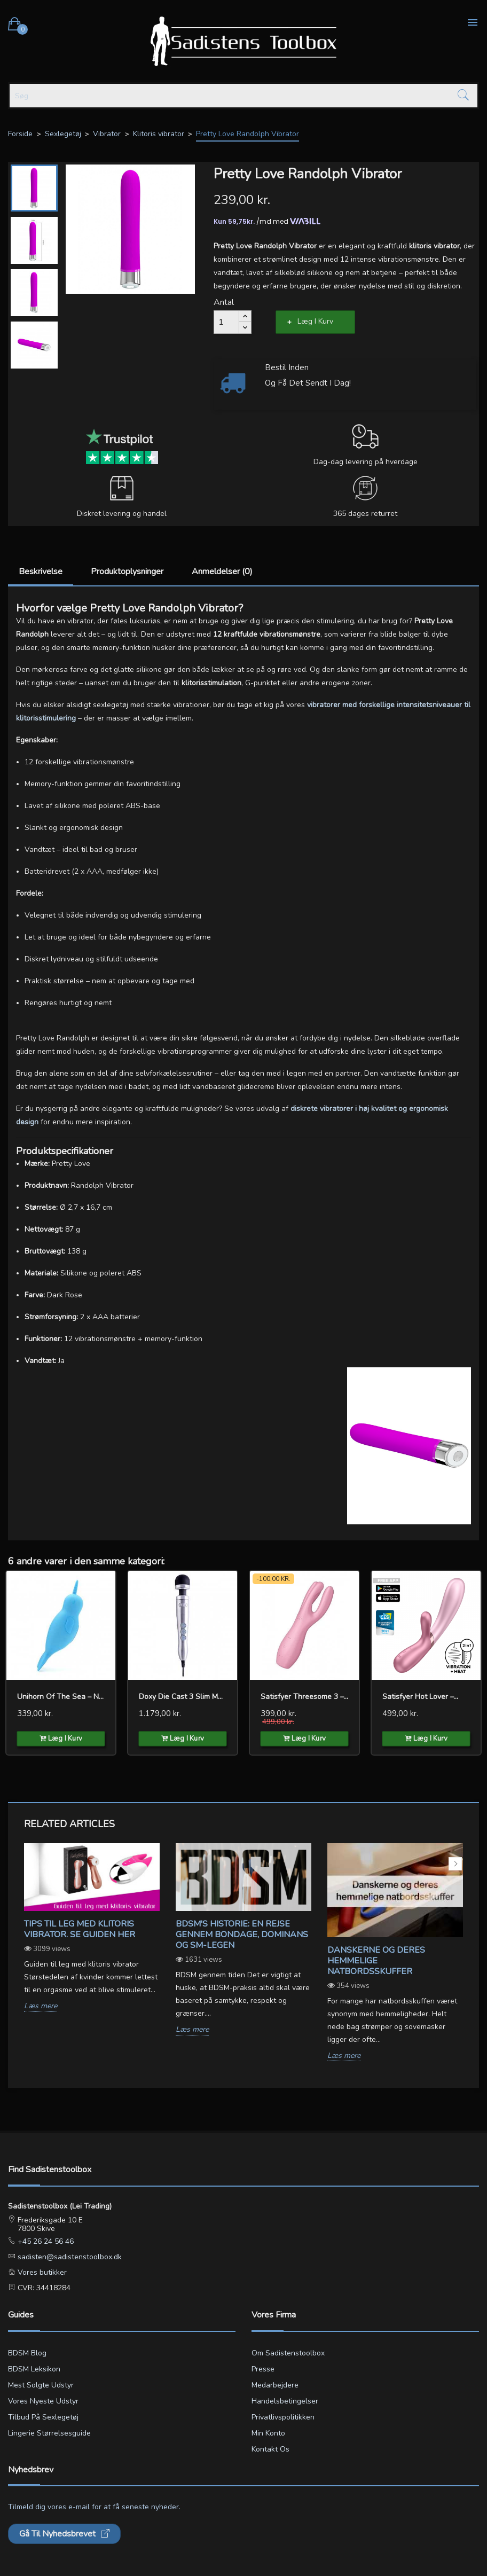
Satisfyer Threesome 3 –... (304, 1697)
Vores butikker (41, 2272)
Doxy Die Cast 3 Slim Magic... (182, 1697)
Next (455, 1863)
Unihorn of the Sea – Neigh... (61, 1697)
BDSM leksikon (34, 2369)
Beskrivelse (40, 571)
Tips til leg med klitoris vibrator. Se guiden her (79, 1929)
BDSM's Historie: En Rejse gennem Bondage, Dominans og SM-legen (242, 1934)
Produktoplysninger (127, 571)
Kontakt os (270, 2449)
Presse (263, 2369)
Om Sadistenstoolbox (288, 2353)
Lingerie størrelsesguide (49, 2433)
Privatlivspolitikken (283, 2417)
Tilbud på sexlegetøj (43, 2417)
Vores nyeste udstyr (43, 2401)
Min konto (268, 2433)
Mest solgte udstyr (41, 2385)
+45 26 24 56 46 (44, 2241)
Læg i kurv (315, 321)
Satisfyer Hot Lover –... (420, 1697)
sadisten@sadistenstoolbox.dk (68, 2257)
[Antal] (226, 322)
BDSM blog (27, 2353)
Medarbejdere (275, 2385)
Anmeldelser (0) (222, 571)
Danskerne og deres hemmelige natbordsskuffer (376, 1960)
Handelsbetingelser (285, 2401)
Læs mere (40, 2006)
